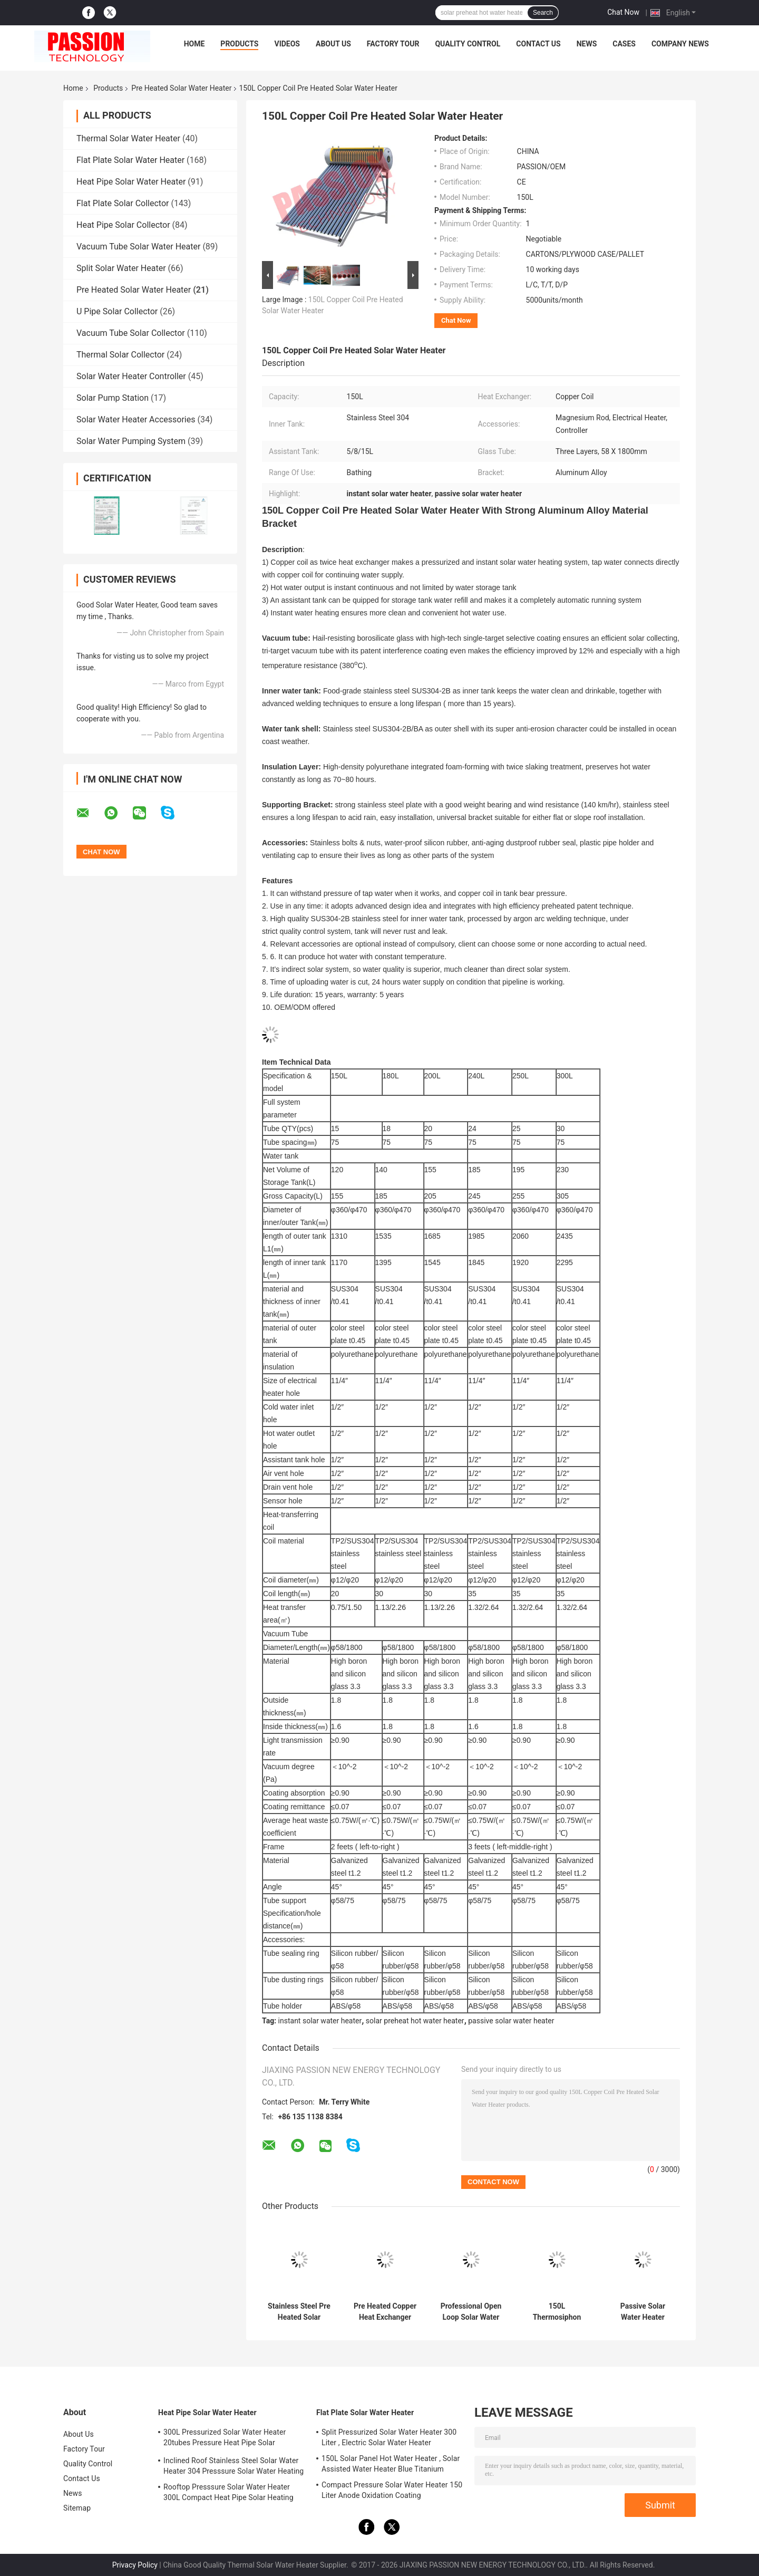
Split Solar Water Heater (121, 268)
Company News (680, 44)
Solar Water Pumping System (131, 441)
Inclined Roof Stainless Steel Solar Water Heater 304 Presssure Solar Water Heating (233, 2465)
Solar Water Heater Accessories (135, 419)
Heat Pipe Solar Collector (123, 225)
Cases (624, 44)
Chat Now (623, 12)
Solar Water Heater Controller (131, 376)
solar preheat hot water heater (415, 2021)
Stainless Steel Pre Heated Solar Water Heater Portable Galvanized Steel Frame (299, 2312)
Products (239, 44)
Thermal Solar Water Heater (128, 138)
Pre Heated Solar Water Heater (181, 88)
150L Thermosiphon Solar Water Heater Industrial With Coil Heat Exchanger (557, 2312)
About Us (333, 44)
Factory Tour (393, 44)
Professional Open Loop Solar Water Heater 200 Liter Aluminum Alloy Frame (471, 2312)
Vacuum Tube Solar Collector (130, 333)
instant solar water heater (320, 2021)
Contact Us (538, 44)
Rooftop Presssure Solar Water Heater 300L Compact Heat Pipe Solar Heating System (228, 2494)
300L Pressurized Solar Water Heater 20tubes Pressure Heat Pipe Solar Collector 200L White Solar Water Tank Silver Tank (227, 2439)
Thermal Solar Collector (120, 355)
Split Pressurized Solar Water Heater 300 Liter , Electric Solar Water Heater (389, 2437)
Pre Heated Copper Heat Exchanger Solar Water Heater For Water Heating (385, 2312)
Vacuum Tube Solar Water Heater (138, 247)
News (587, 44)
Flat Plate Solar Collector (122, 203)
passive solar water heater (511, 2021)
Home (194, 44)
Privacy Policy (135, 2565)
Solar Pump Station (112, 398)
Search (543, 12)
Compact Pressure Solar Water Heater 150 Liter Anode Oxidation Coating (392, 2490)
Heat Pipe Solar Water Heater (131, 182)
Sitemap (77, 2508)
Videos (287, 44)
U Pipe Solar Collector (117, 311)
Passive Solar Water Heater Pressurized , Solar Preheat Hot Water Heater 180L (642, 2312)
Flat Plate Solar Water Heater (130, 160)
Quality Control (467, 44)
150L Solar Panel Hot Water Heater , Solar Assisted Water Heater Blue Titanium (391, 2463)
